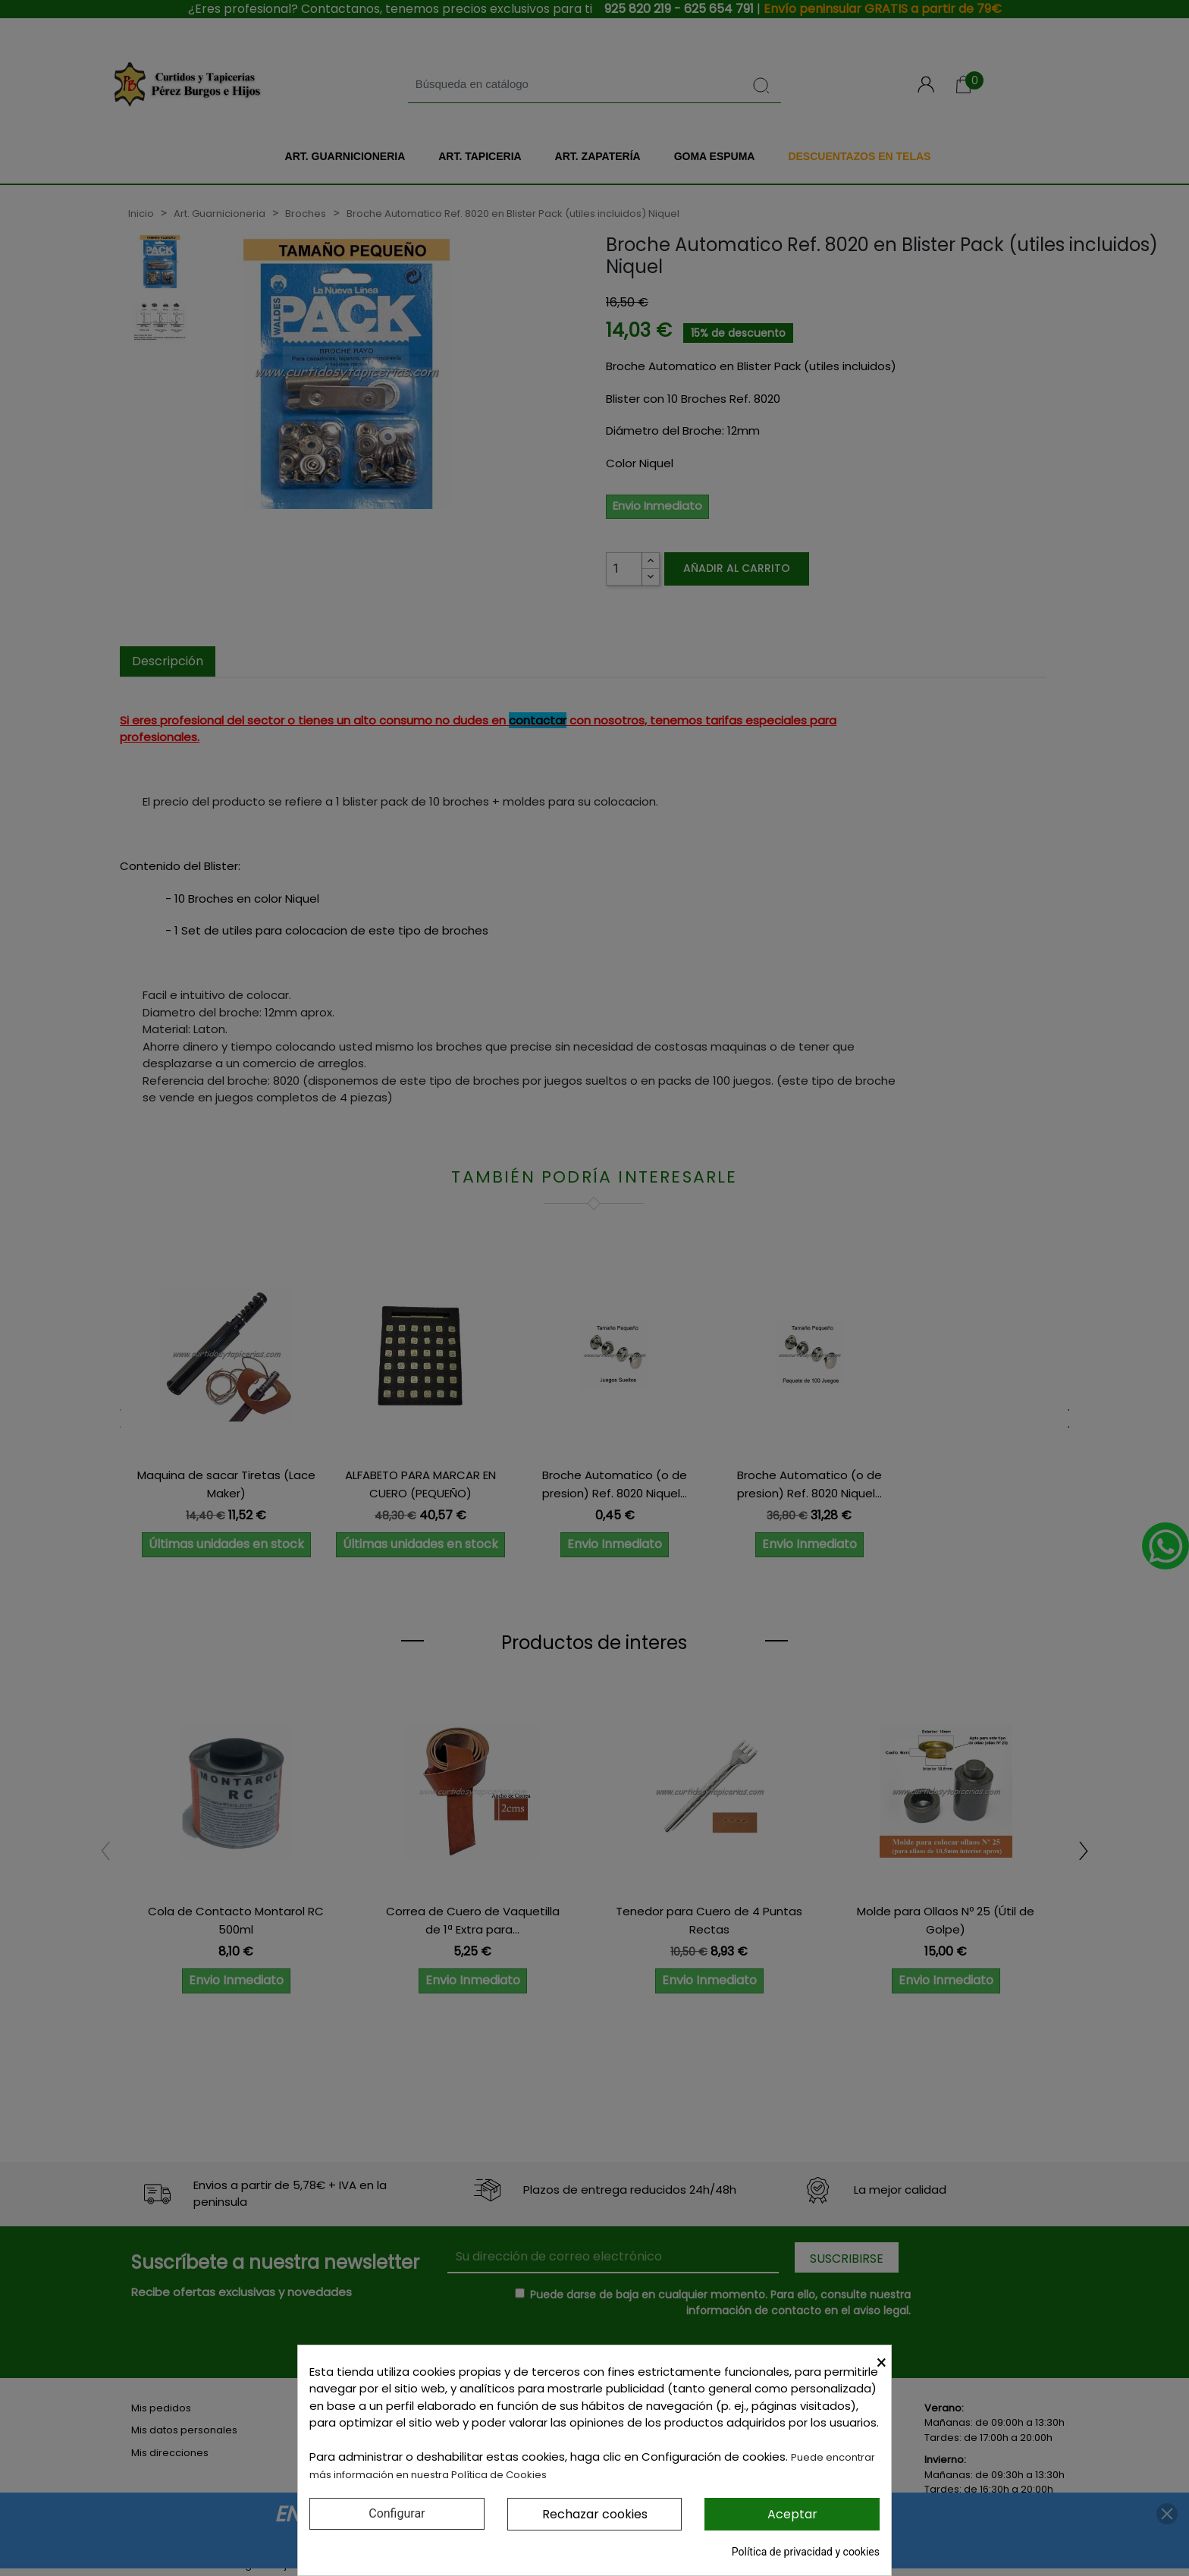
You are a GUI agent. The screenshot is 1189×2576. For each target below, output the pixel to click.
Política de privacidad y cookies (806, 2552)
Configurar (397, 2513)
